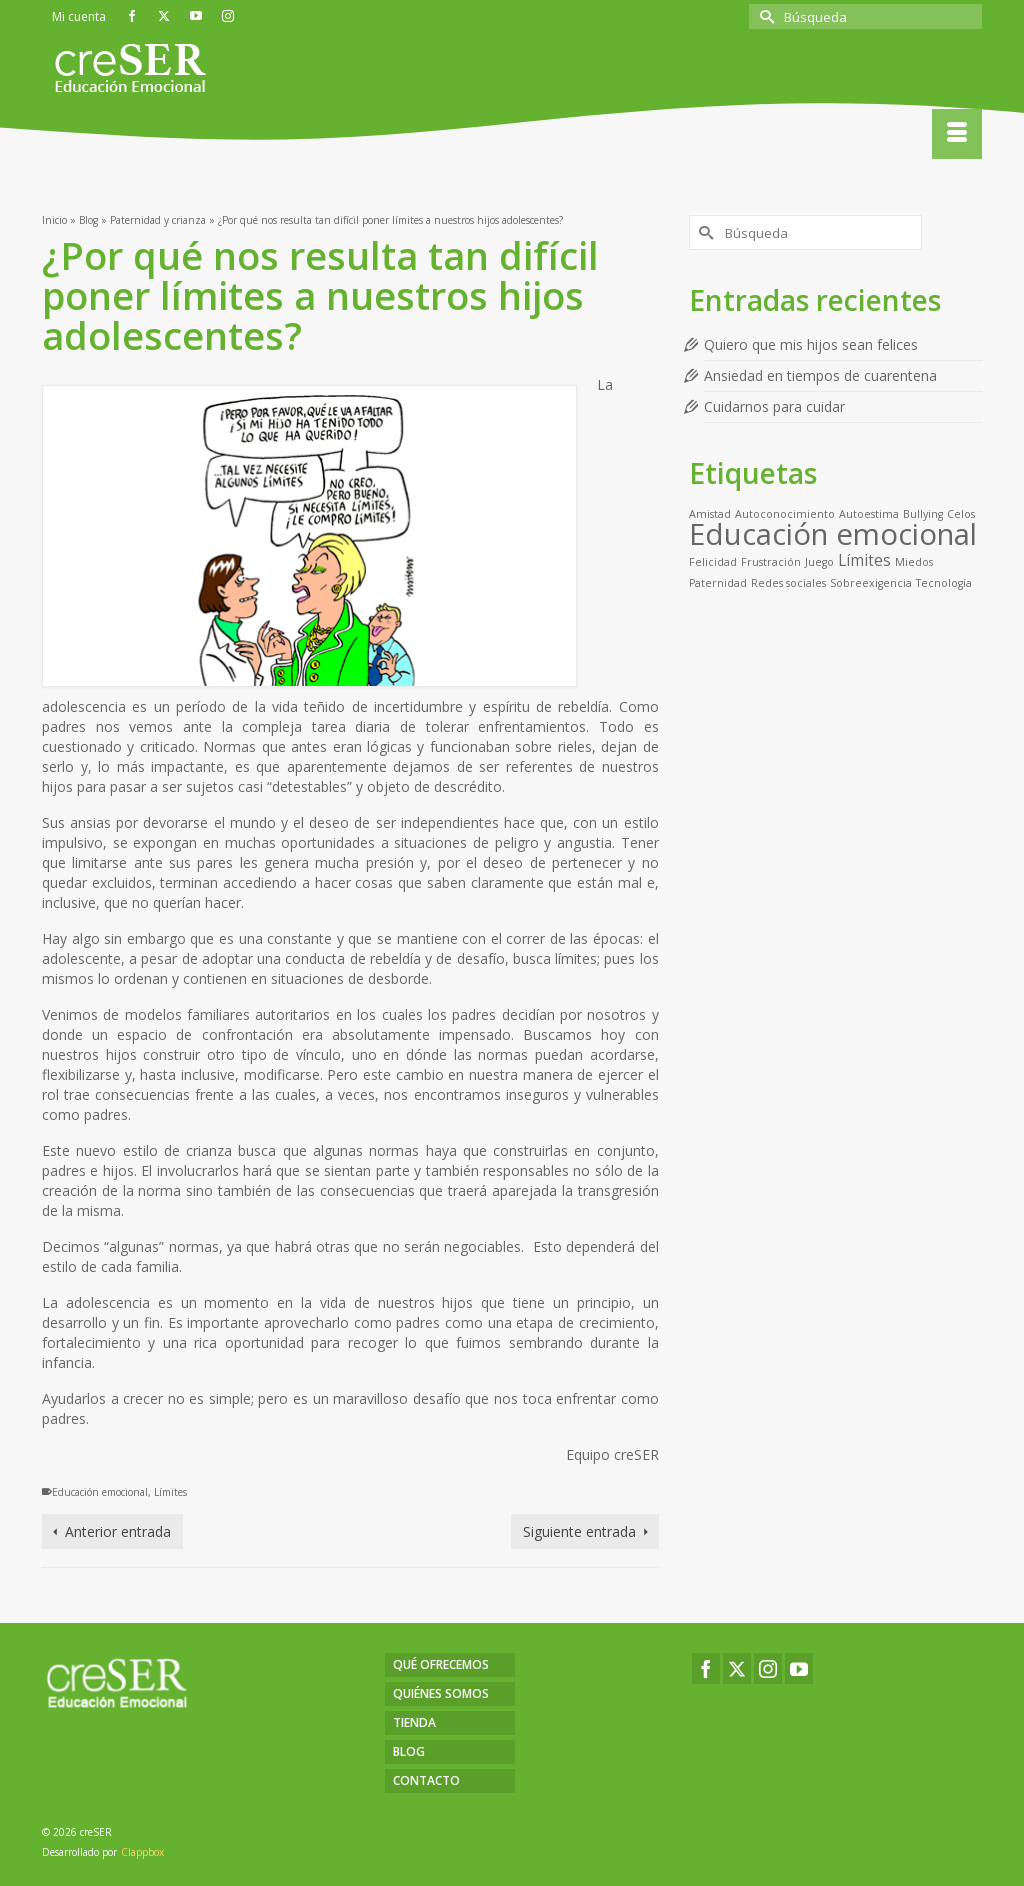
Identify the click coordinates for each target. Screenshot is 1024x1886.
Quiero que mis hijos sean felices (811, 344)
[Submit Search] (764, 16)
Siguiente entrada (579, 1531)
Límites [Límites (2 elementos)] (864, 560)
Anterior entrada (118, 1531)
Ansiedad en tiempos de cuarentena (820, 375)
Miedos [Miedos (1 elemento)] (914, 562)
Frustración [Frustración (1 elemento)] (771, 562)
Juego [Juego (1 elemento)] (819, 562)
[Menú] (957, 134)
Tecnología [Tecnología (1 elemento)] (944, 583)
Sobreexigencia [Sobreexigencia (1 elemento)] (871, 583)
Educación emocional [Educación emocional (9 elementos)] (833, 534)
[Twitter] (737, 1668)
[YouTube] (799, 1668)
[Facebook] (706, 1668)
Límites (170, 1492)
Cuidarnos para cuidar (774, 406)
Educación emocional (100, 1492)
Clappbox (142, 1852)
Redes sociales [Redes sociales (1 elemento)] (788, 583)
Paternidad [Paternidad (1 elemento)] (718, 583)
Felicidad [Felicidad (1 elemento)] (713, 562)
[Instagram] (768, 1668)
